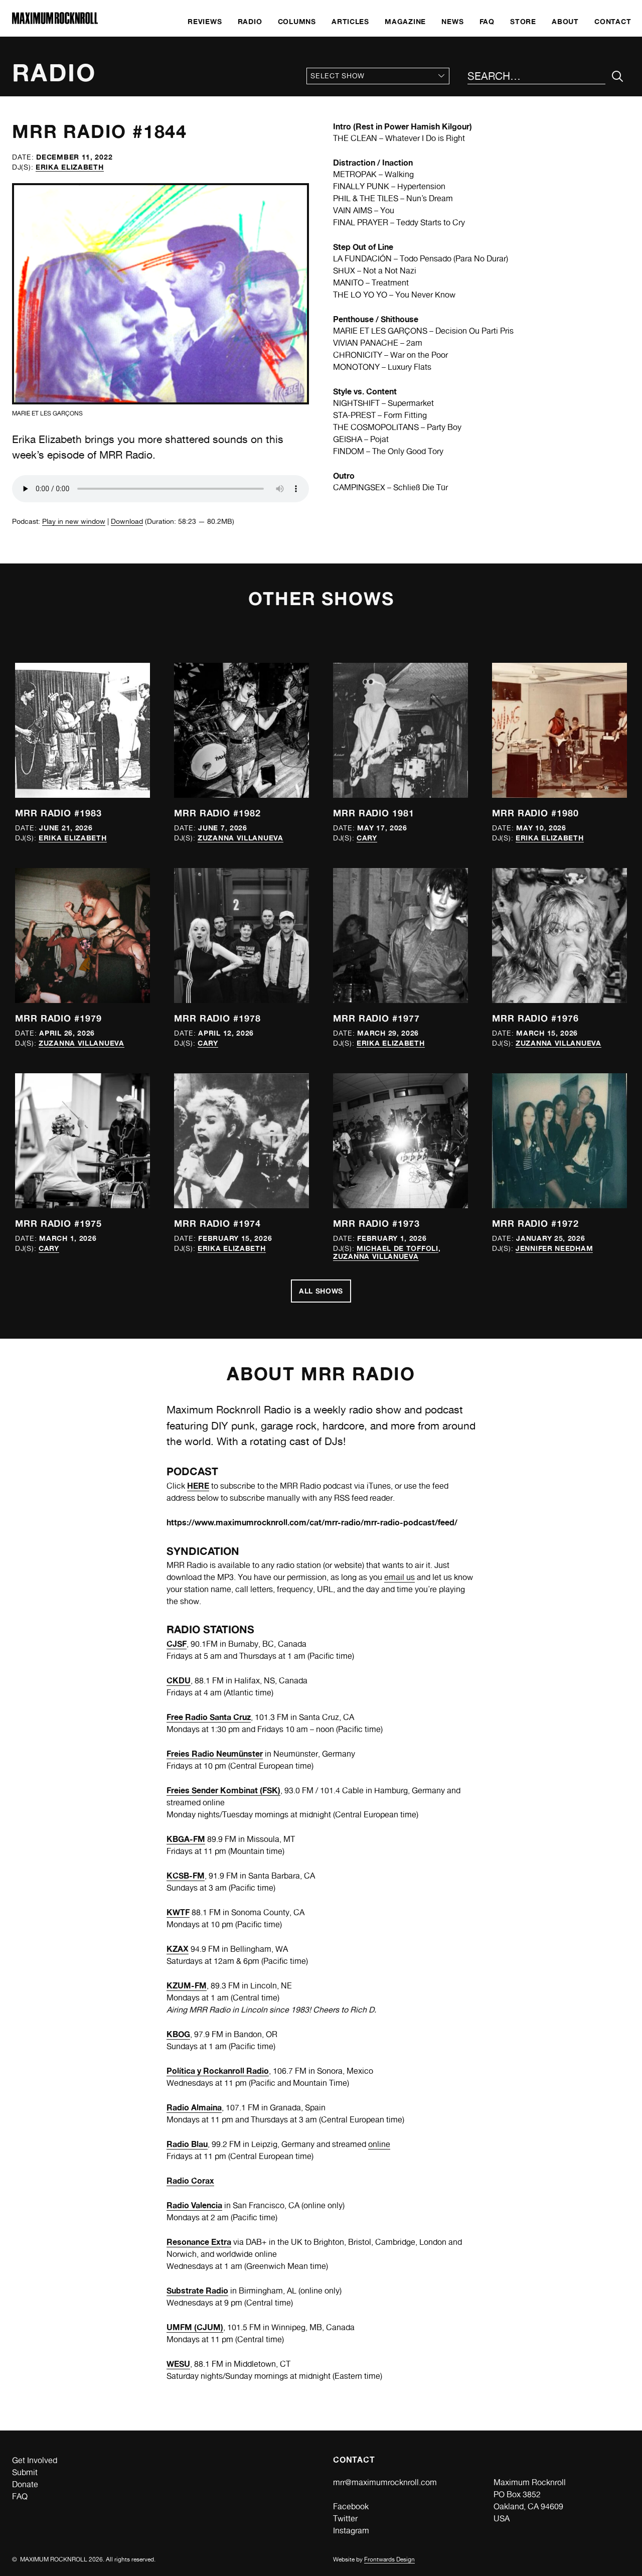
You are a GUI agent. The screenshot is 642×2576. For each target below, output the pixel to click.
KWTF (178, 1912)
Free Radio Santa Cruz (209, 1717)
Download (127, 521)
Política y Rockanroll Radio (218, 2071)
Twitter (345, 2518)
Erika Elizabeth (70, 167)
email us (399, 1577)
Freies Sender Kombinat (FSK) (223, 1790)
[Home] (55, 21)
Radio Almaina (194, 2107)
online (379, 2144)
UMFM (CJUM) (195, 2327)
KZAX (178, 1949)
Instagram (351, 2530)
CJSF (177, 1644)
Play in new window (73, 521)
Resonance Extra (199, 2242)
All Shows (321, 1290)
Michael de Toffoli (397, 1248)
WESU (178, 2364)
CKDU (179, 1680)
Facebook (351, 2506)
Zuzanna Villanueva (240, 837)
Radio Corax (190, 2181)
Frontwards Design (389, 2559)
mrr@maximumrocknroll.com (385, 2482)
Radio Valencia (194, 2205)
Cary (367, 837)
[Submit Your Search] (617, 76)
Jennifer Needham (554, 1248)
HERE (198, 1486)
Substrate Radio (197, 2290)
